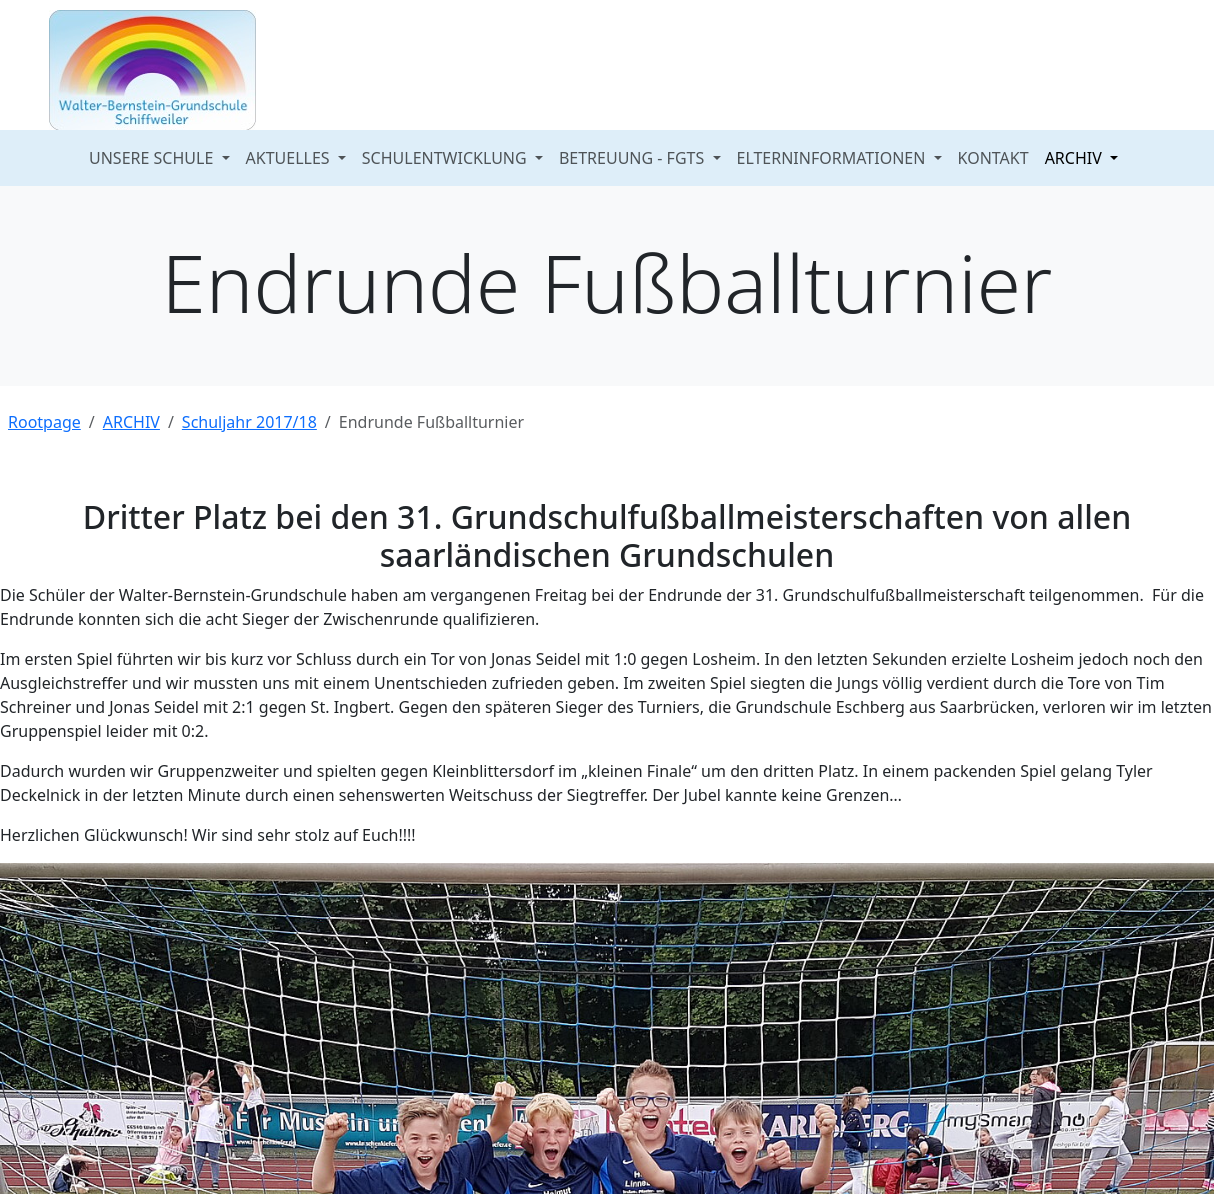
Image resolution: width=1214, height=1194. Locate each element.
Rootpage (44, 422)
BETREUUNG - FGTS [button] (634, 158)
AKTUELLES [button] (290, 158)
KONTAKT (993, 158)
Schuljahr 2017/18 (249, 422)
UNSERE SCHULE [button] (153, 158)
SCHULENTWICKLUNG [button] (446, 158)
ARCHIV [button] (1075, 158)
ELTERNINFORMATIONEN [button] (833, 158)
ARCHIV (131, 422)
